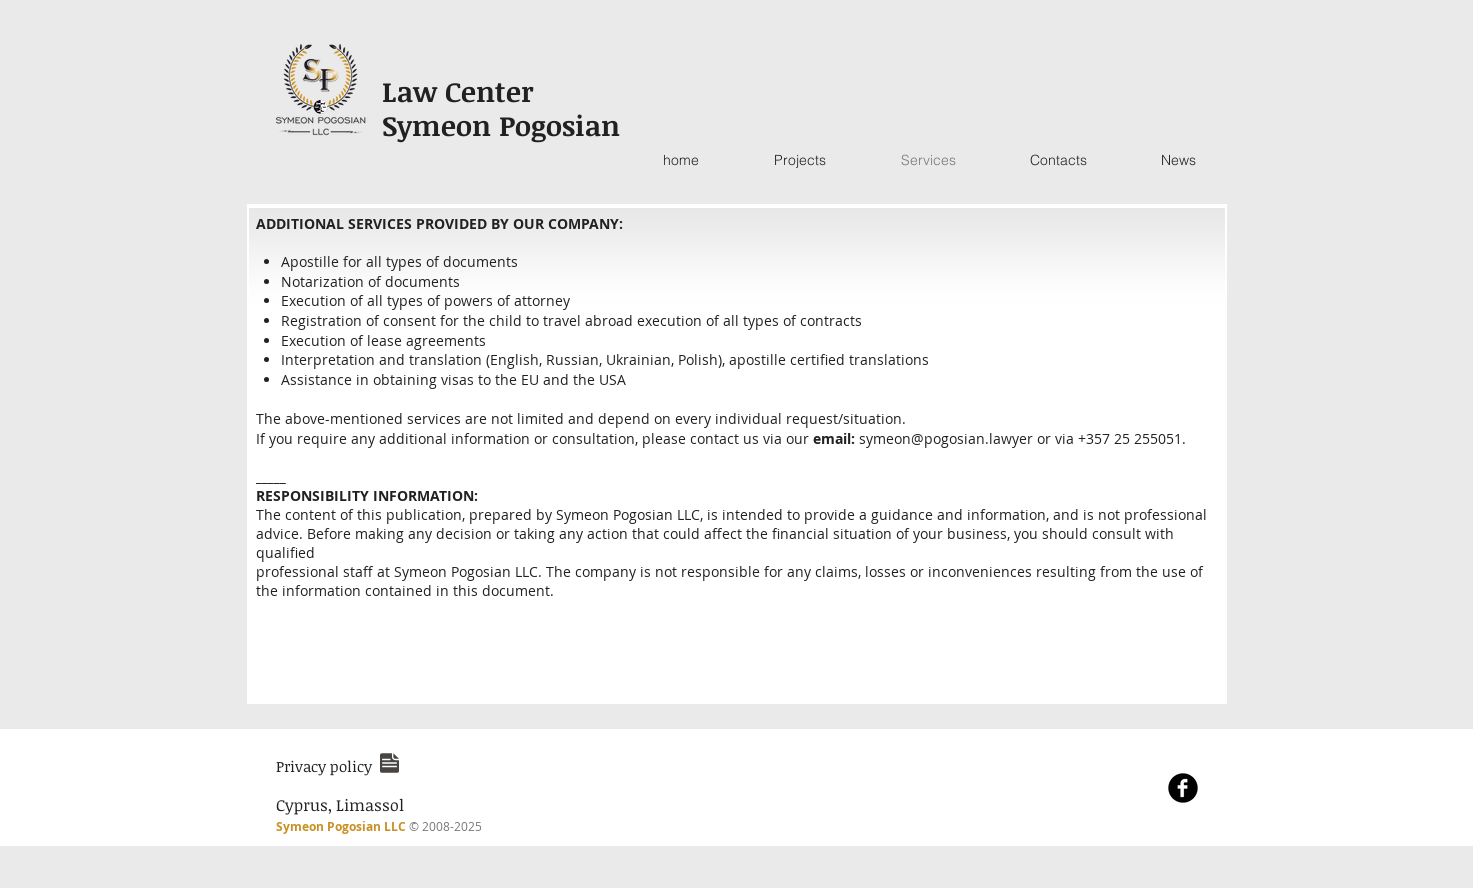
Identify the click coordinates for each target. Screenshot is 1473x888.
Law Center (462, 91)
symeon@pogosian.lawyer (946, 438)
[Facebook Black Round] (1183, 788)
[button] (324, 766)
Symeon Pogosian (501, 125)
